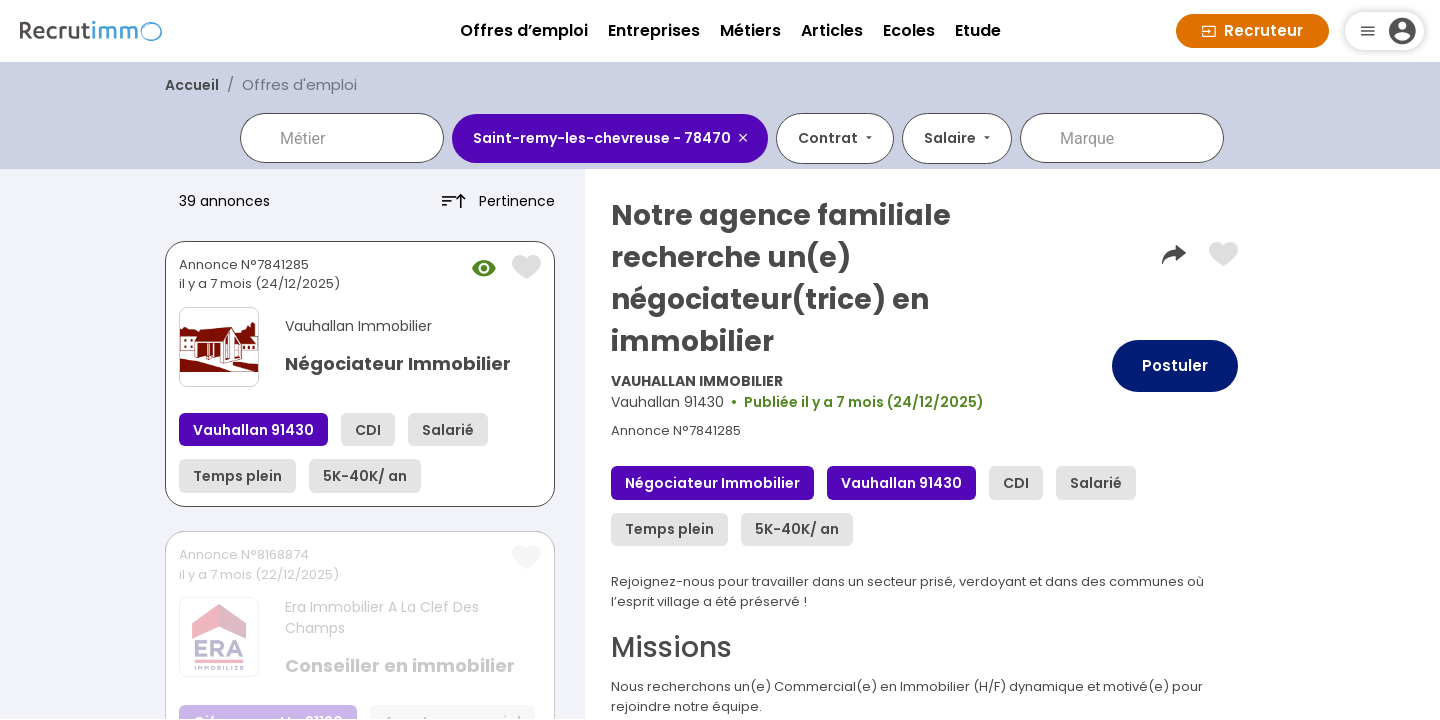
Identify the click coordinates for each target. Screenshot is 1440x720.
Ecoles (909, 30)
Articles (832, 30)
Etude (978, 30)
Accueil (192, 85)
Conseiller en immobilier (400, 665)
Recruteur (1252, 30)
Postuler (1175, 365)
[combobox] (356, 138)
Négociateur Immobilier (398, 363)
